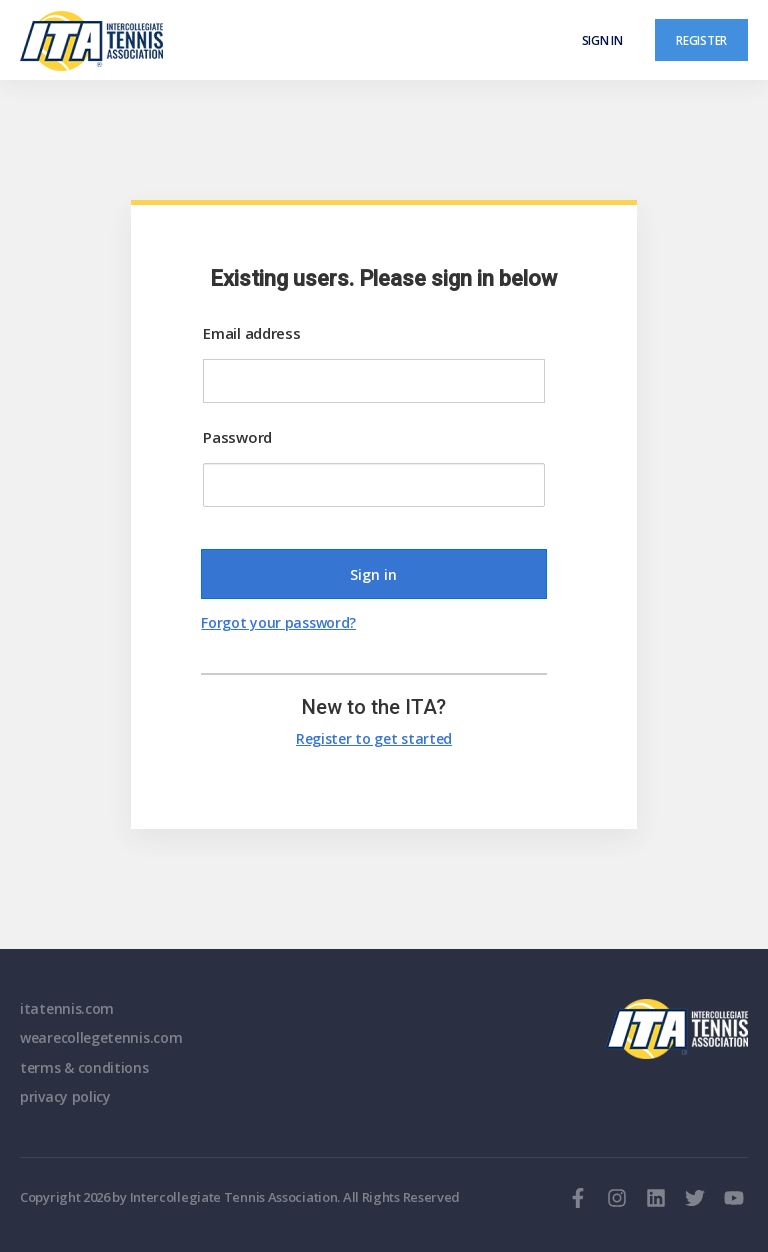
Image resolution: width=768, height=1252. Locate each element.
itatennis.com (67, 1008)
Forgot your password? (278, 622)
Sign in (602, 40)
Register (701, 40)
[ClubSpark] (202, 41)
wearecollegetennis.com (101, 1037)
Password (237, 437)
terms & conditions (84, 1067)
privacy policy (65, 1096)
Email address (251, 333)
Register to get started (374, 738)
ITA (676, 1029)
